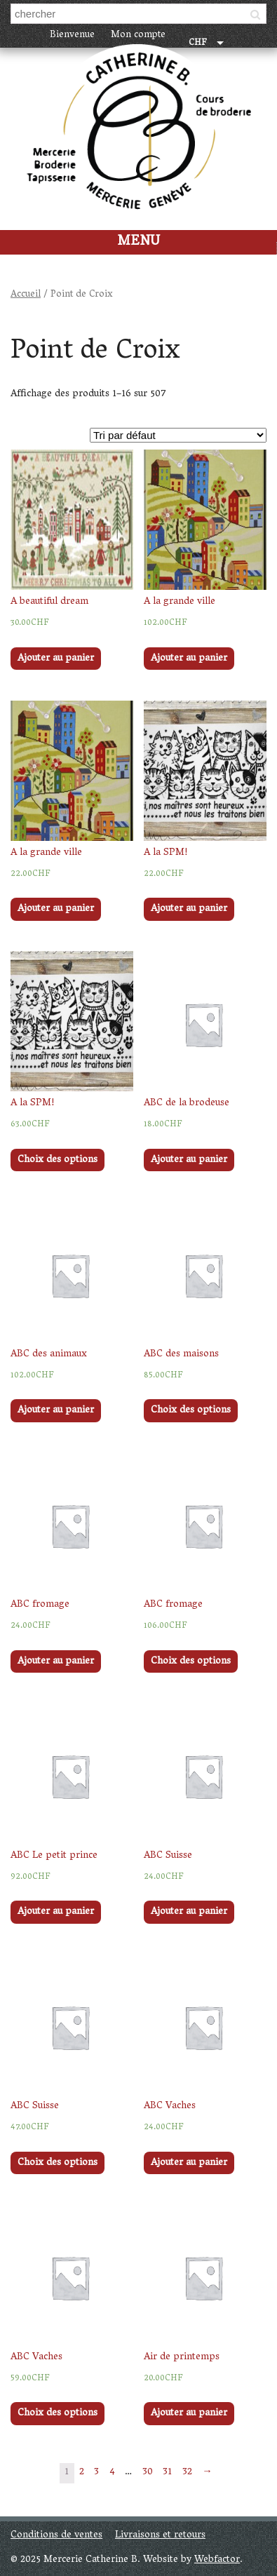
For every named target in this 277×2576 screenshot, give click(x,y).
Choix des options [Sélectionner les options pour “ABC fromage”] (191, 1661)
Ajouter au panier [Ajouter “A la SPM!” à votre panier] (189, 909)
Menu (138, 242)
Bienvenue (72, 35)
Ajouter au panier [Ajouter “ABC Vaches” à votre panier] (189, 2163)
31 (167, 2472)
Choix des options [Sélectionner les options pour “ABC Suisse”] (57, 2163)
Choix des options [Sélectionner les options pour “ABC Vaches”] (57, 2413)
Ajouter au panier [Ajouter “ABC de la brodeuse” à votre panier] (189, 1160)
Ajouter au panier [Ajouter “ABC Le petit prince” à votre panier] (56, 1912)
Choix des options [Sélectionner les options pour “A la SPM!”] (57, 1160)
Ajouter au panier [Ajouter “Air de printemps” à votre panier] (189, 2413)
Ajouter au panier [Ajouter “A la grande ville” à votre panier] (189, 658)
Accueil (26, 294)
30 (147, 2472)
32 (187, 2472)
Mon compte (138, 35)
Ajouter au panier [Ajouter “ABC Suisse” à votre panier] (189, 1912)
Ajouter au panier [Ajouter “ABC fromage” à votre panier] (56, 1661)
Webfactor (217, 2560)
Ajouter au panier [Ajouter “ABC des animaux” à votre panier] (56, 1410)
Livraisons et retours (160, 2535)
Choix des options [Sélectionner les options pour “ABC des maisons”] (191, 1410)
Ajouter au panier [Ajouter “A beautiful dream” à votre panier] (56, 658)
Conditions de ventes (56, 2535)
